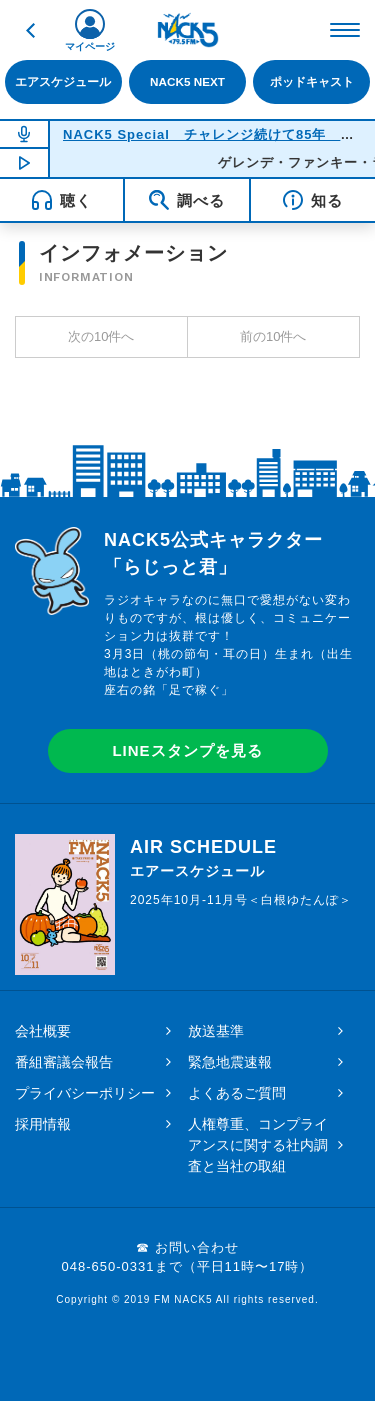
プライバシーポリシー (85, 1093)
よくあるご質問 (237, 1093)
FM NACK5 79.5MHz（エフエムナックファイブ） (188, 30)
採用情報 (43, 1124)
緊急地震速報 (230, 1062)
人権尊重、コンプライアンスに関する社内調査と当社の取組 (258, 1145)
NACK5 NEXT (187, 81)
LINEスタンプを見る (187, 750)
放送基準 (216, 1031)
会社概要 (43, 1031)
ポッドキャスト (312, 81)
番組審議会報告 (64, 1062)
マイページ (90, 46)
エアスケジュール (63, 81)
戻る (30, 30)
